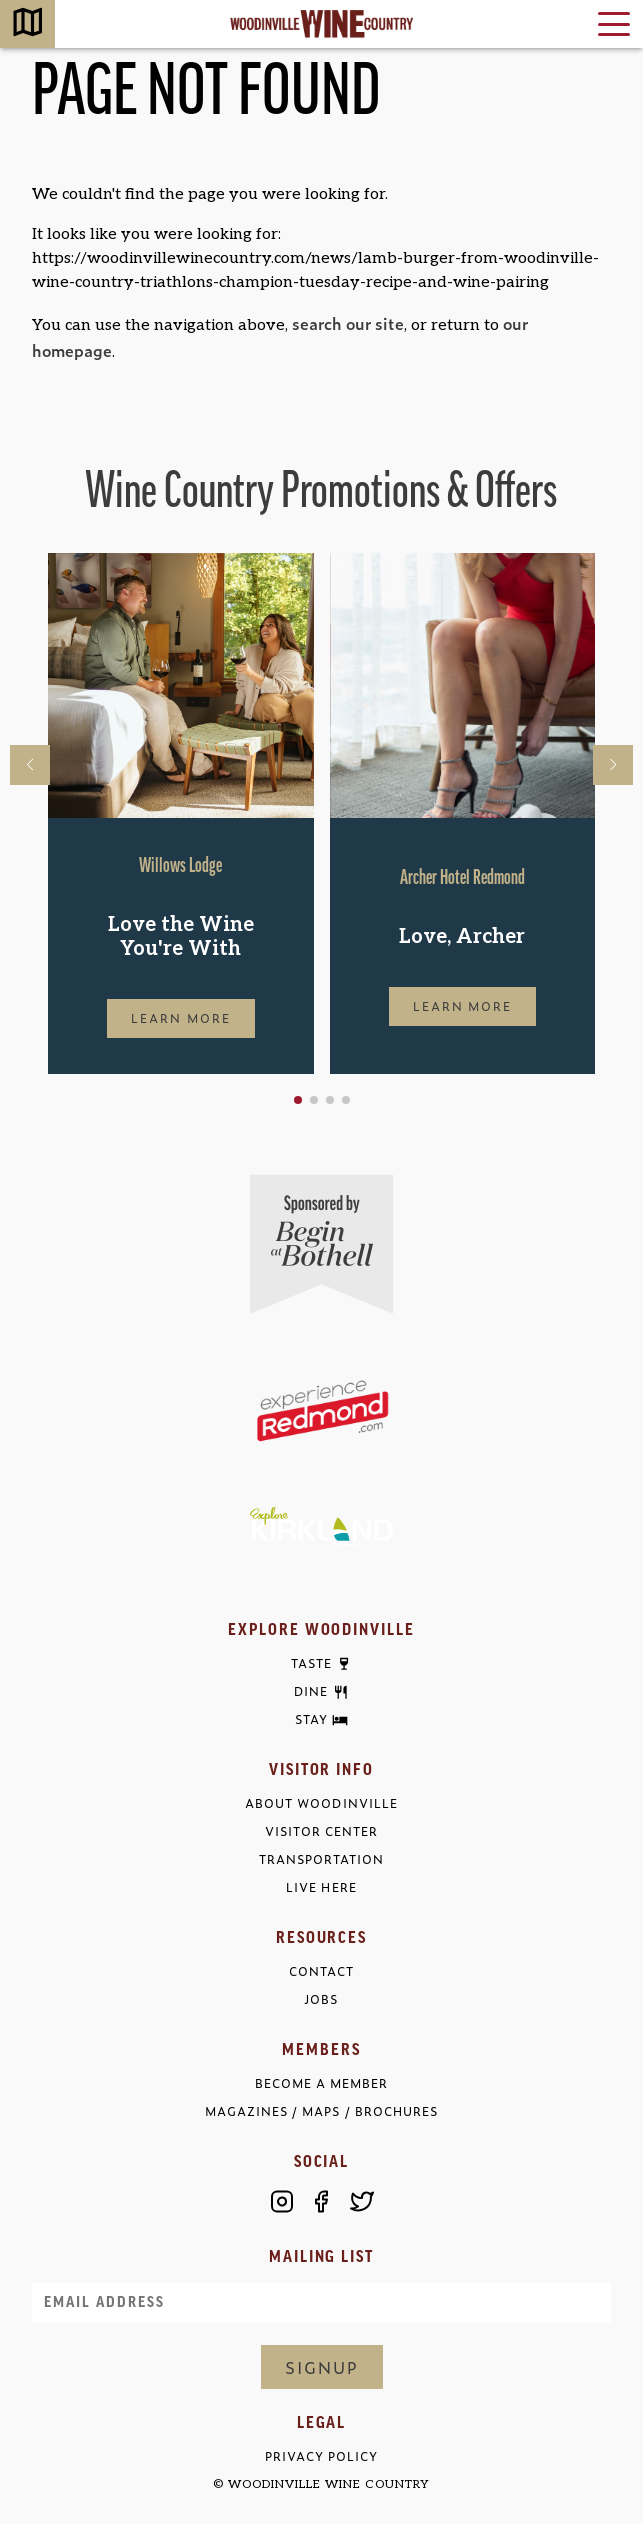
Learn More (181, 1018)
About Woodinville (321, 1803)
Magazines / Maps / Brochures (321, 2111)
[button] (298, 1100)
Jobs (321, 1999)
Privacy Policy (321, 2456)
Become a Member (321, 2083)
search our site (348, 323)
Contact (321, 1971)
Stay (311, 1720)
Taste (311, 1664)
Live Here (321, 1887)
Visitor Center (321, 1831)
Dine (311, 1692)
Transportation (321, 1859)
